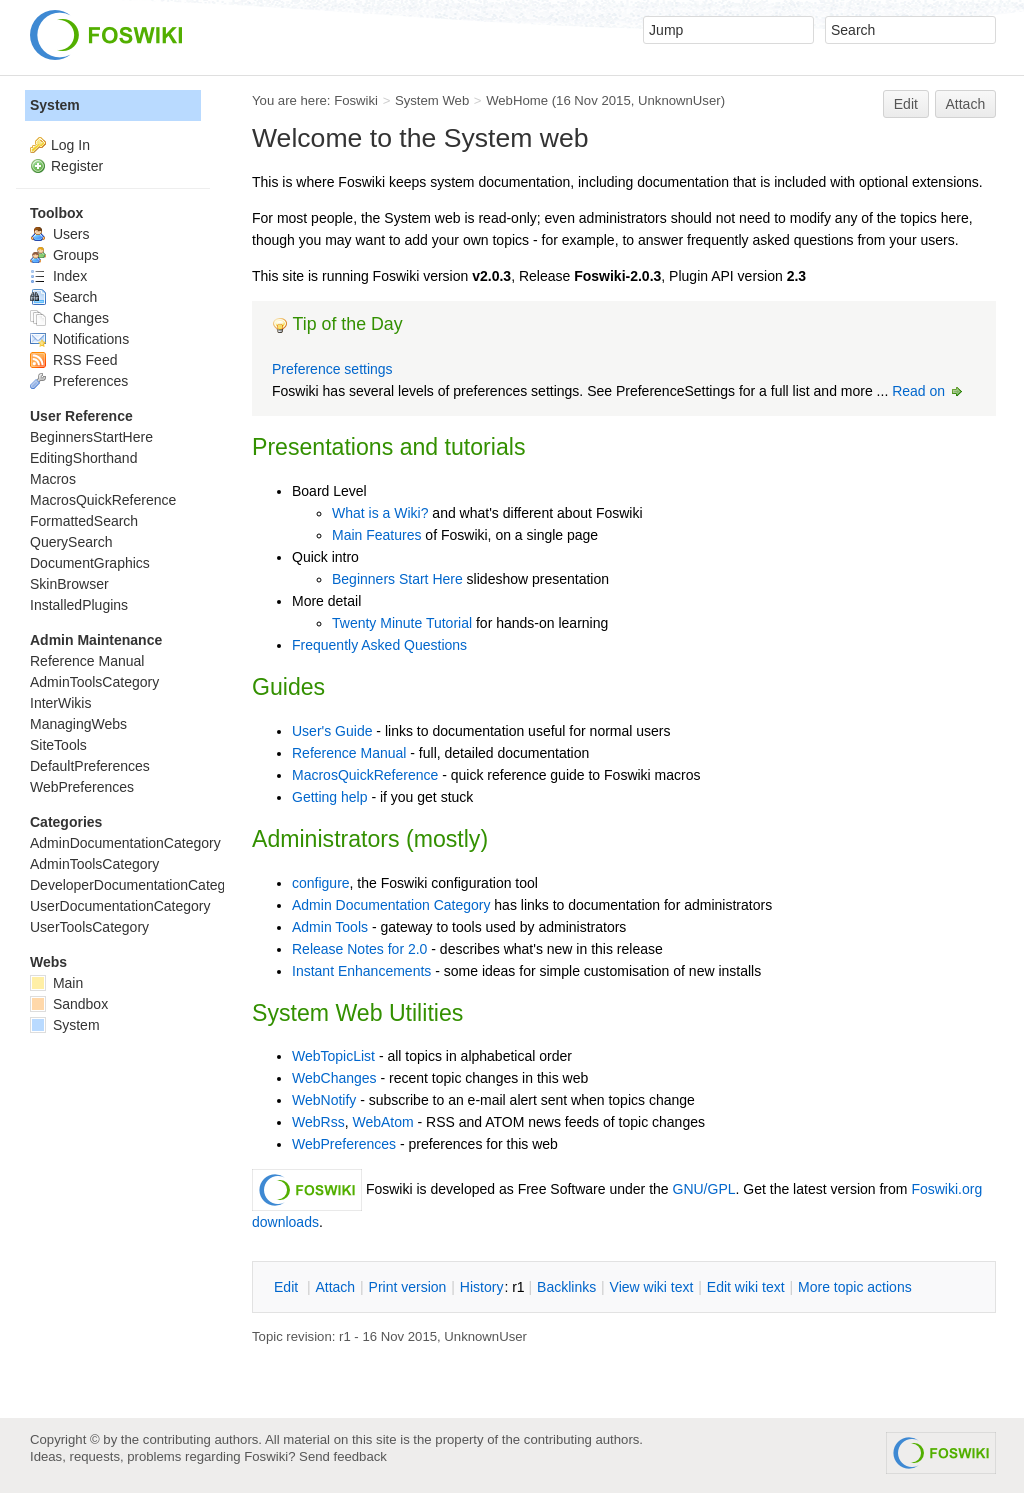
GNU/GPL (704, 1189)
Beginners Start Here (397, 579)
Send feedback (343, 1456)
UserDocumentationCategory (120, 906)
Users (59, 234)
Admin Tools (330, 927)
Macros (53, 479)
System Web (432, 100)
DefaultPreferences (90, 766)
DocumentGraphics (90, 563)
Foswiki (356, 100)
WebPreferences (344, 1144)
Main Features (376, 535)
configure (321, 883)
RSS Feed (73, 360)
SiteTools (58, 745)
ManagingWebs (78, 724)
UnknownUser (679, 100)
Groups (64, 255)
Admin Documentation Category (391, 905)
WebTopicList (333, 1056)
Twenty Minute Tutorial (402, 623)
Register (77, 166)
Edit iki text (746, 1287)
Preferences (79, 381)
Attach (966, 104)
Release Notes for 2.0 (359, 949)
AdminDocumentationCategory (125, 843)
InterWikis (60, 703)
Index (58, 276)
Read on (928, 391)
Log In (70, 145)
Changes (69, 318)
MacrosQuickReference (365, 775)
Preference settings (332, 369)
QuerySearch (71, 542)
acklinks (566, 1287)
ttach (335, 1287)
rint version (408, 1287)
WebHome (517, 100)
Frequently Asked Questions (379, 645)
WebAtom (382, 1122)
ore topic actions (855, 1287)
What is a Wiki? (380, 513)
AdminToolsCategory (94, 682)
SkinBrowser (69, 584)
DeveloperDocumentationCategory (137, 885)
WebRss (318, 1122)
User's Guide (332, 731)
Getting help (330, 797)
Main (56, 983)
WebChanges (334, 1078)
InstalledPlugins (79, 605)
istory (482, 1287)
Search (63, 297)
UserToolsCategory (89, 927)
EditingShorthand (83, 458)
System (55, 105)
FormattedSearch (84, 521)
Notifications (79, 339)
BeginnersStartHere (91, 437)
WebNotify (324, 1100)
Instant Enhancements (361, 971)
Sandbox (69, 1004)
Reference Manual (349, 753)
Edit (906, 104)
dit (288, 1287)
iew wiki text (652, 1287)
